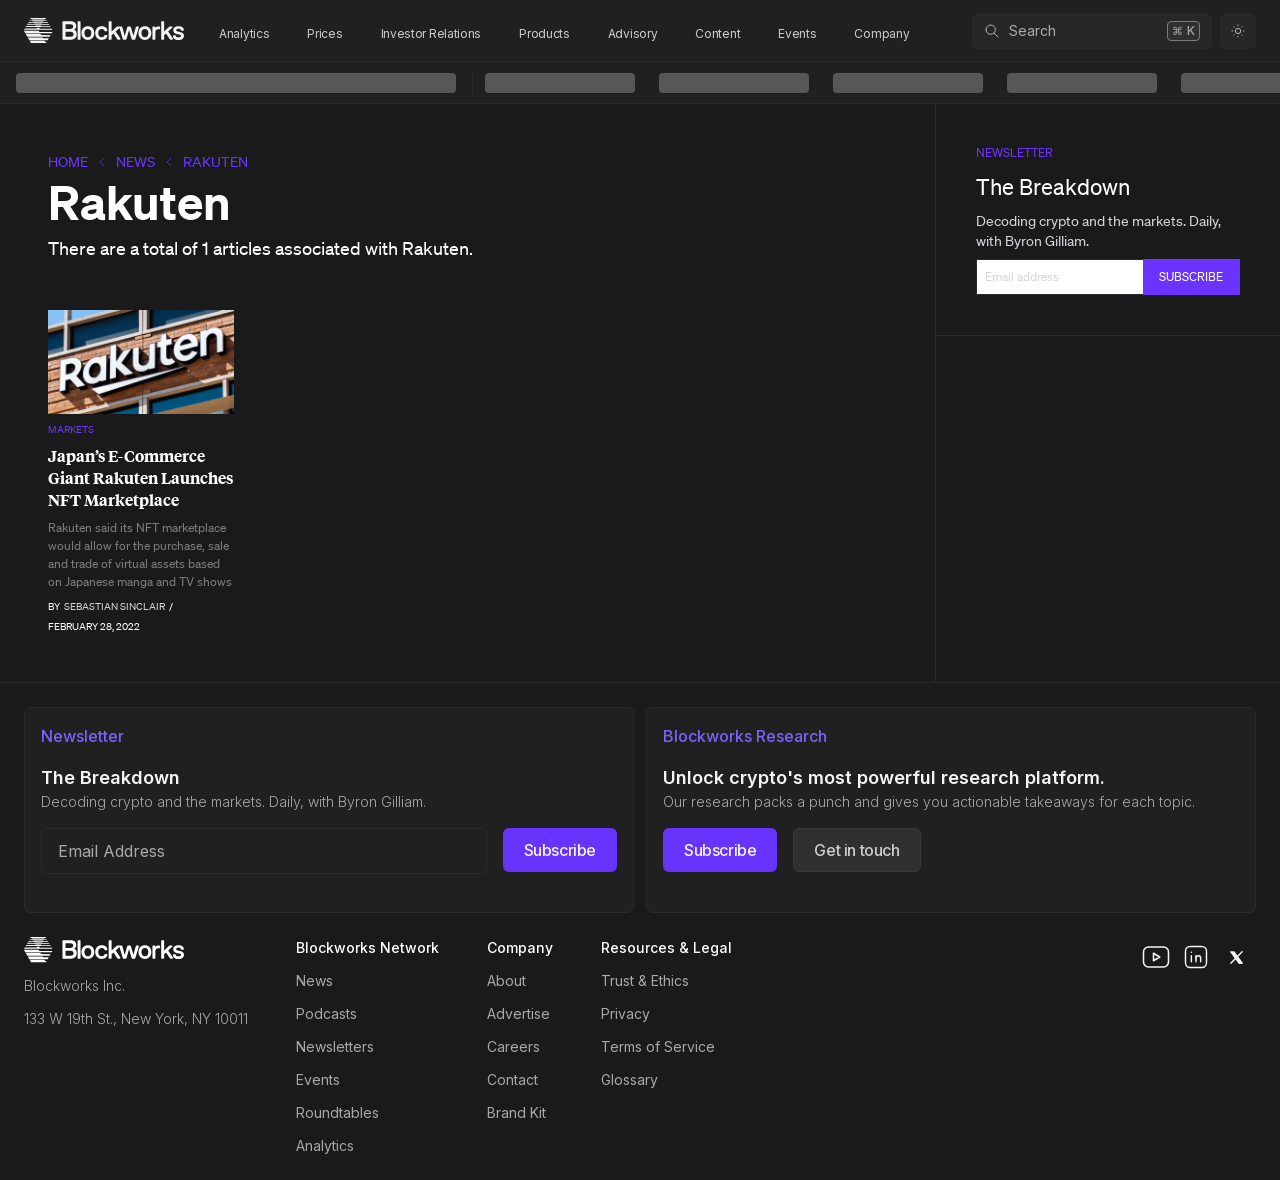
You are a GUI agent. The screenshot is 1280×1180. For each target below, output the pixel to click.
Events (797, 33)
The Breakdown (1053, 186)
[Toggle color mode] (1238, 31)
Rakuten (215, 162)
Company (881, 33)
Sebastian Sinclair (114, 606)
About (506, 980)
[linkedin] (1196, 957)
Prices (324, 33)
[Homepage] (104, 30)
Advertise (518, 1013)
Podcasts (326, 1013)
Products (544, 33)
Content (717, 33)
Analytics (244, 33)
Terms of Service (658, 1046)
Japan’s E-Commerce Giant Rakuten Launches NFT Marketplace (140, 478)
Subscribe (560, 850)
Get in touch (856, 850)
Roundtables (337, 1112)
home (68, 162)
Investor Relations (431, 33)
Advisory (633, 33)
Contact (512, 1079)
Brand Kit (516, 1112)
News (135, 162)
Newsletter (1014, 152)
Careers (513, 1046)
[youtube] (1156, 957)
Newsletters (335, 1046)
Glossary (629, 1079)
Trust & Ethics (645, 980)
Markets (71, 429)
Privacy (625, 1013)
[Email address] (264, 851)
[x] (1236, 957)
